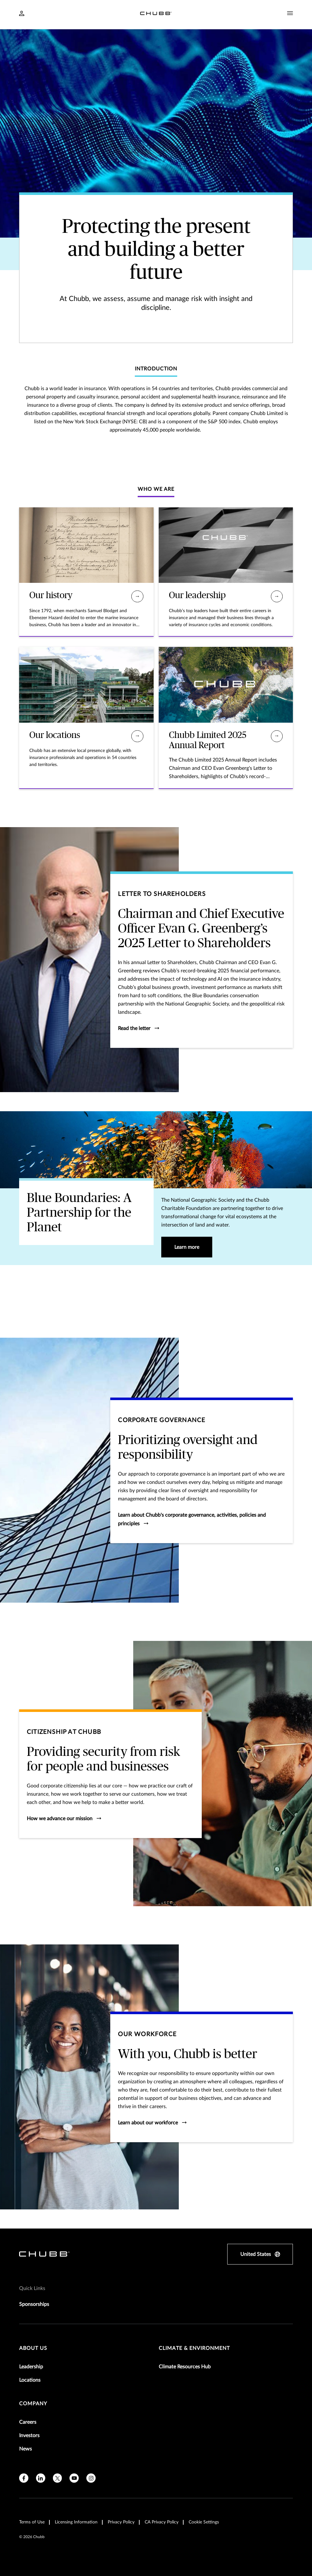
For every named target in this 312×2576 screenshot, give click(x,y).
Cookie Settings (204, 2522)
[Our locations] (137, 736)
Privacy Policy (121, 2522)
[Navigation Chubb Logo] (156, 14)
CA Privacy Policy (161, 2522)
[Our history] (137, 596)
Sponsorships (34, 2304)
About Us (33, 2348)
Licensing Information (76, 2522)
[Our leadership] (277, 596)
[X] (57, 2478)
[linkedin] (40, 2478)
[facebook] (23, 2478)
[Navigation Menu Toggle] (290, 13)
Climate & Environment (194, 2348)
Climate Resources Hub (185, 2366)
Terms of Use (32, 2522)
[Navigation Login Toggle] (21, 14)
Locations (29, 2380)
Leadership (31, 2366)
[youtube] (74, 2478)
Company (33, 2403)
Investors (29, 2435)
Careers (27, 2422)
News (25, 2448)
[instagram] (91, 2478)
